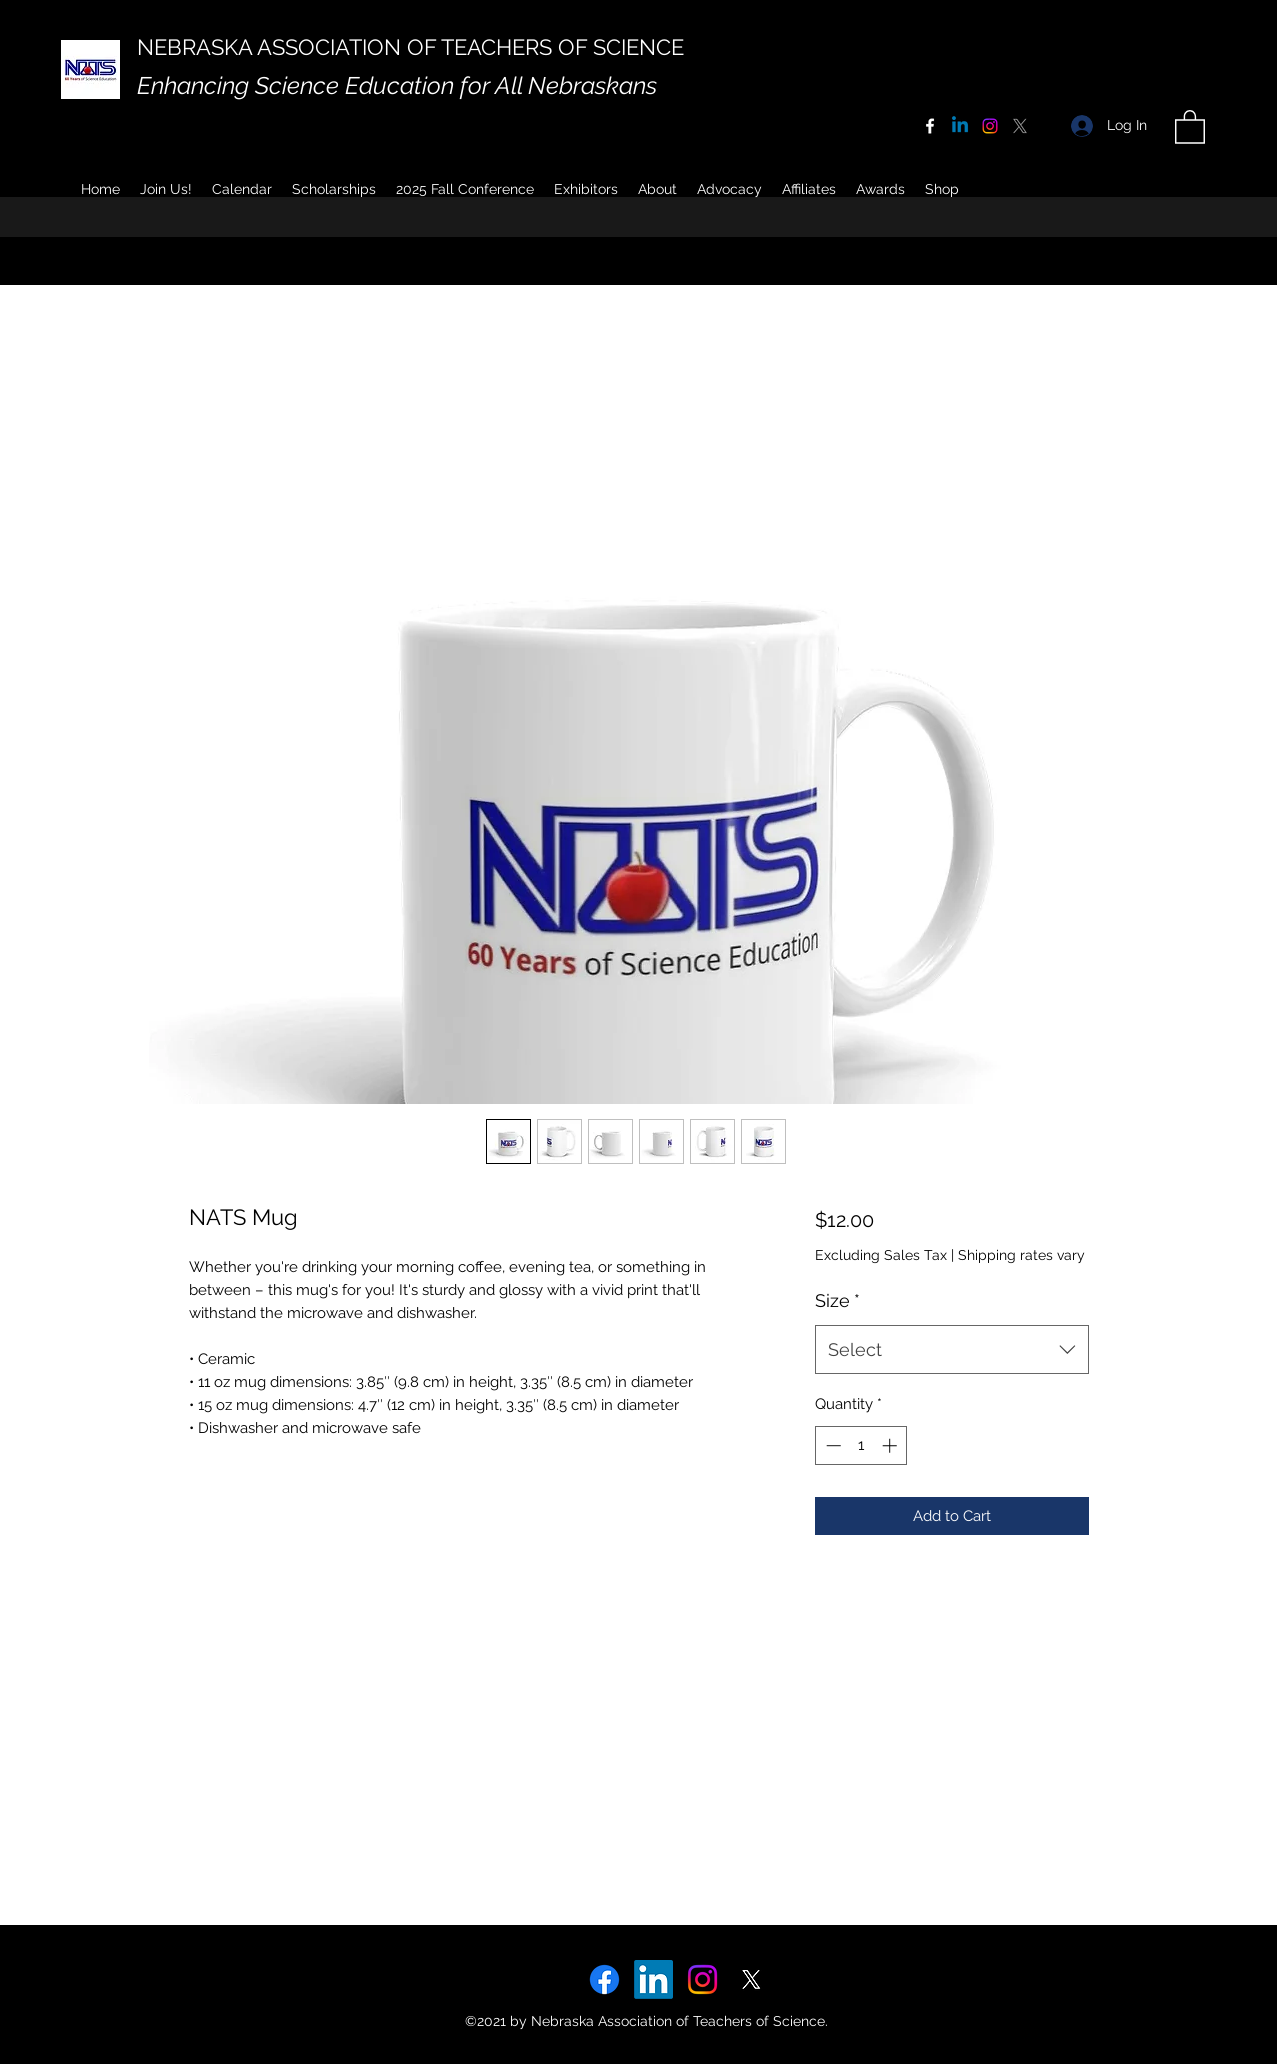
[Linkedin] (960, 126)
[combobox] (951, 1350)
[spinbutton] (861, 1445)
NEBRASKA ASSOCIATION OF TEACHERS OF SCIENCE (410, 47)
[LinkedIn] (653, 1979)
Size (837, 1300)
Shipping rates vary (1021, 1255)
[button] (657, 189)
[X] (1020, 126)
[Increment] (891, 1445)
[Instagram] (990, 126)
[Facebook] (930, 126)
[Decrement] (831, 1445)
